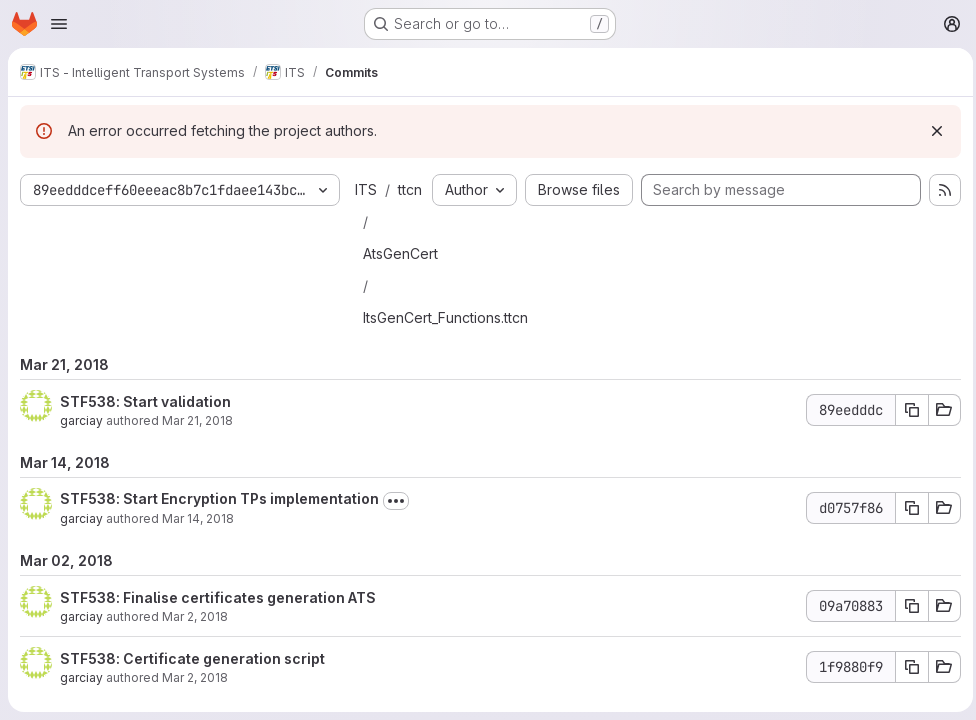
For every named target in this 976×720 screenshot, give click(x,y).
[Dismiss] (932, 131)
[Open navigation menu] (59, 24)
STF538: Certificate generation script (192, 690)
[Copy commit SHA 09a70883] (907, 638)
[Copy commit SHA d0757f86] (907, 540)
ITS (366, 189)
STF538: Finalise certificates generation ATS (218, 629)
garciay (81, 452)
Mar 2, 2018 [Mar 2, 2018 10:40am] (195, 648)
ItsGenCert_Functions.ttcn (445, 349)
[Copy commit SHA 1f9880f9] (907, 699)
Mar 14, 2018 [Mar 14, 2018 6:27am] (198, 550)
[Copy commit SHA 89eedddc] (907, 442)
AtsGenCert (400, 285)
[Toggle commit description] (396, 533)
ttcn (388, 221)
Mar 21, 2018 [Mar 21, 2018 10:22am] (197, 452)
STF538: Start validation (145, 433)
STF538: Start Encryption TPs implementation (219, 530)
